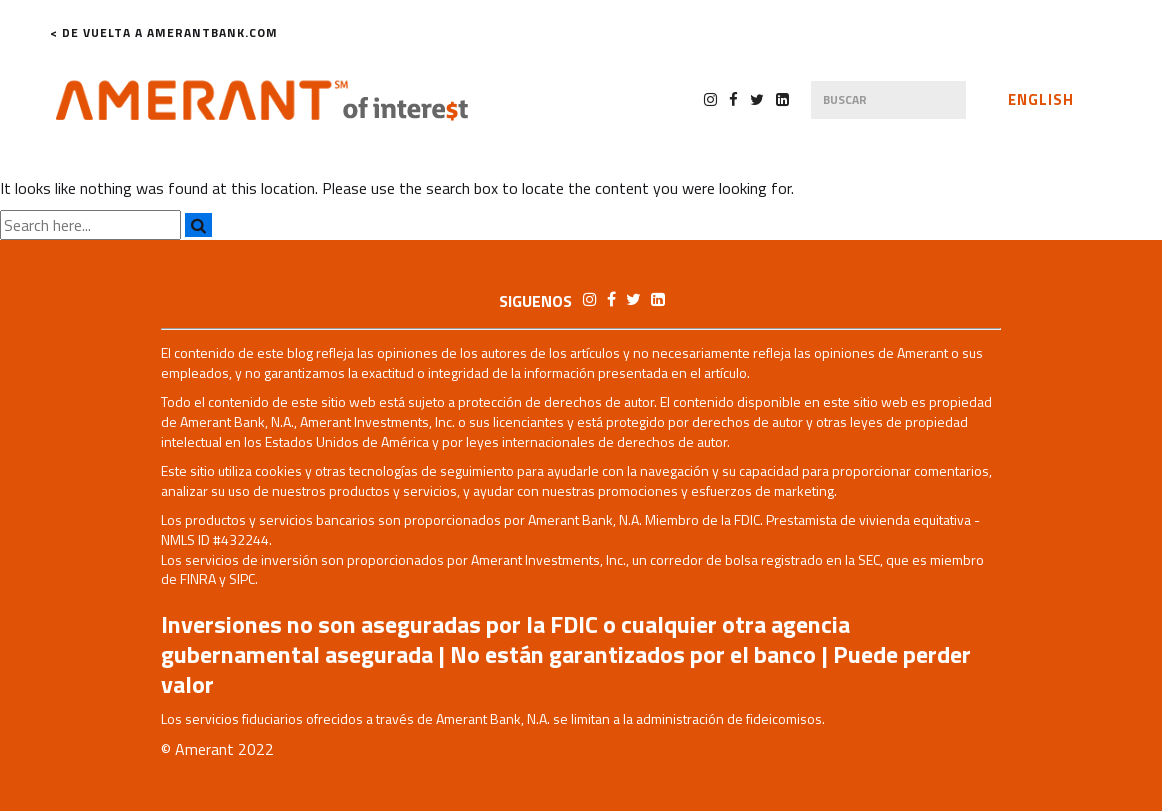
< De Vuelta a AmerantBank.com (164, 33)
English (1041, 99)
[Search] (198, 225)
